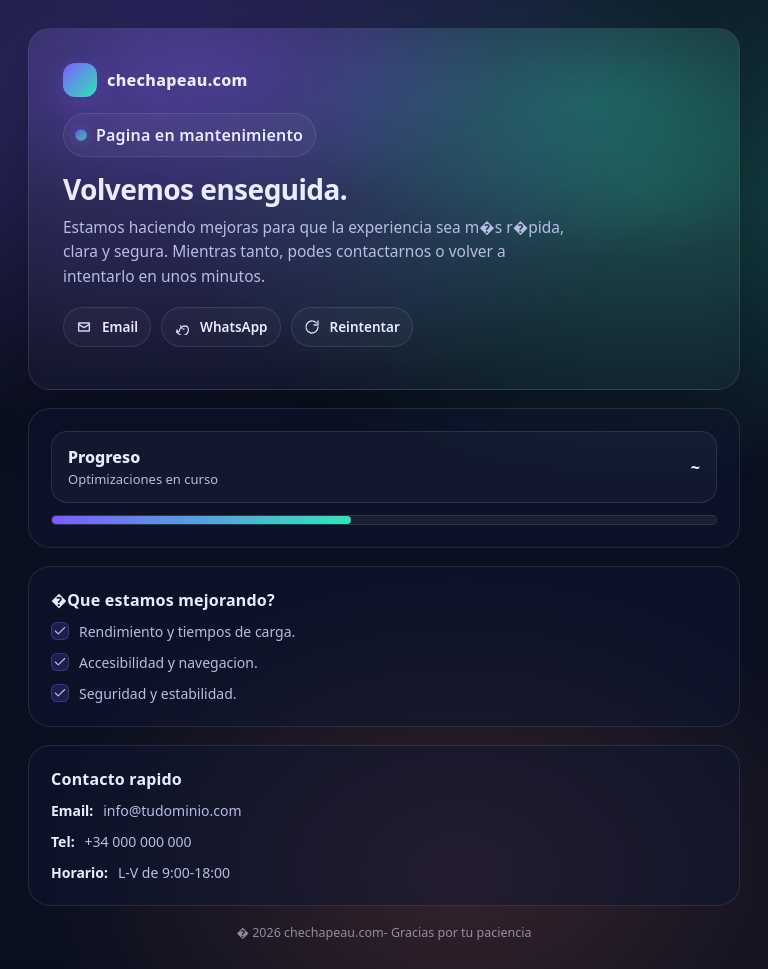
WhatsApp (221, 327)
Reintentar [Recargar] (352, 327)
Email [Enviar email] (107, 327)
